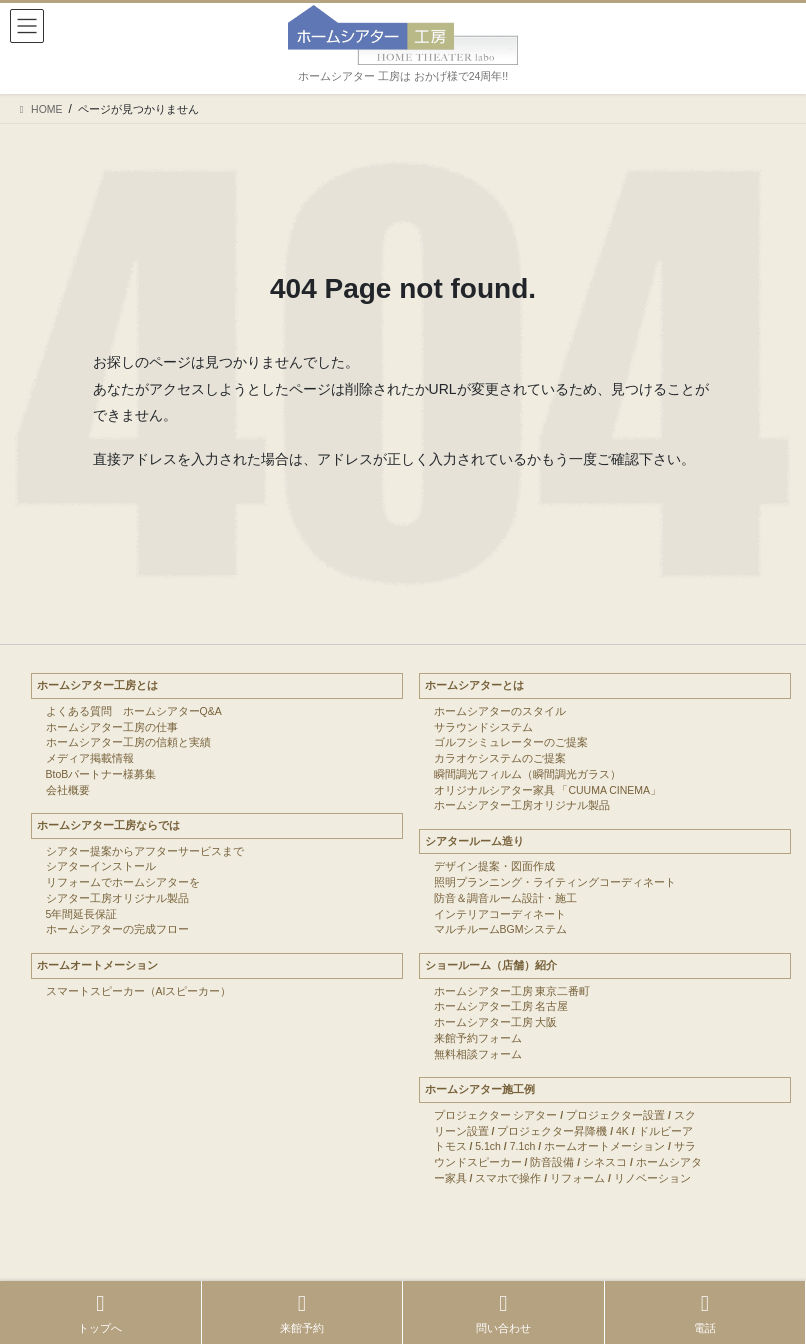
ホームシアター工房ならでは (108, 825)
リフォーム (577, 1178)
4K (622, 1131)
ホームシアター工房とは (97, 685)
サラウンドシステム (483, 727)
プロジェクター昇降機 (552, 1131)
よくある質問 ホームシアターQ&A (134, 711)
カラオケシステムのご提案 (500, 758)
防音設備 (552, 1162)
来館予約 (302, 1313)
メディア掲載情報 (90, 758)
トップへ (100, 1313)
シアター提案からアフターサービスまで (145, 851)
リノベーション (652, 1178)
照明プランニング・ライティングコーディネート (555, 882)
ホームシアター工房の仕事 (112, 727)
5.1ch (488, 1146)
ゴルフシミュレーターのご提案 (511, 742)
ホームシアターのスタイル (500, 711)
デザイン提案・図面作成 (494, 866)
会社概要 (68, 790)
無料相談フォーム (478, 1054)
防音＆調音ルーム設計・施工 (505, 898)
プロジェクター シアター (496, 1115)
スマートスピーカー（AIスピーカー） (139, 991)
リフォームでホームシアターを (123, 882)
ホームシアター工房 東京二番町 (512, 991)
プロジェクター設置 (615, 1115)
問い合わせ (503, 1313)
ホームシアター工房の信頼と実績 (128, 742)
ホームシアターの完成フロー (117, 929)
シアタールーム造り (474, 841)
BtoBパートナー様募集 (101, 774)
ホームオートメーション (97, 965)
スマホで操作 (508, 1178)
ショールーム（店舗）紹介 (491, 965)
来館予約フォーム (478, 1038)
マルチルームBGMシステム (501, 929)
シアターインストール (101, 866)
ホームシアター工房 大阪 (496, 1022)
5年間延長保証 (82, 914)
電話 (705, 1313)
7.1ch (523, 1146)
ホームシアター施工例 (480, 1089)
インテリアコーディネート (500, 914)
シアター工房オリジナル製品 (117, 898)
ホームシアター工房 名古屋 (501, 1006)
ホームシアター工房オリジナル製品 (522, 805)
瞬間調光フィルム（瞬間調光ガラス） (527, 774)
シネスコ (605, 1162)
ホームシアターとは (474, 685)
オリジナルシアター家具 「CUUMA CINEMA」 (548, 790)
